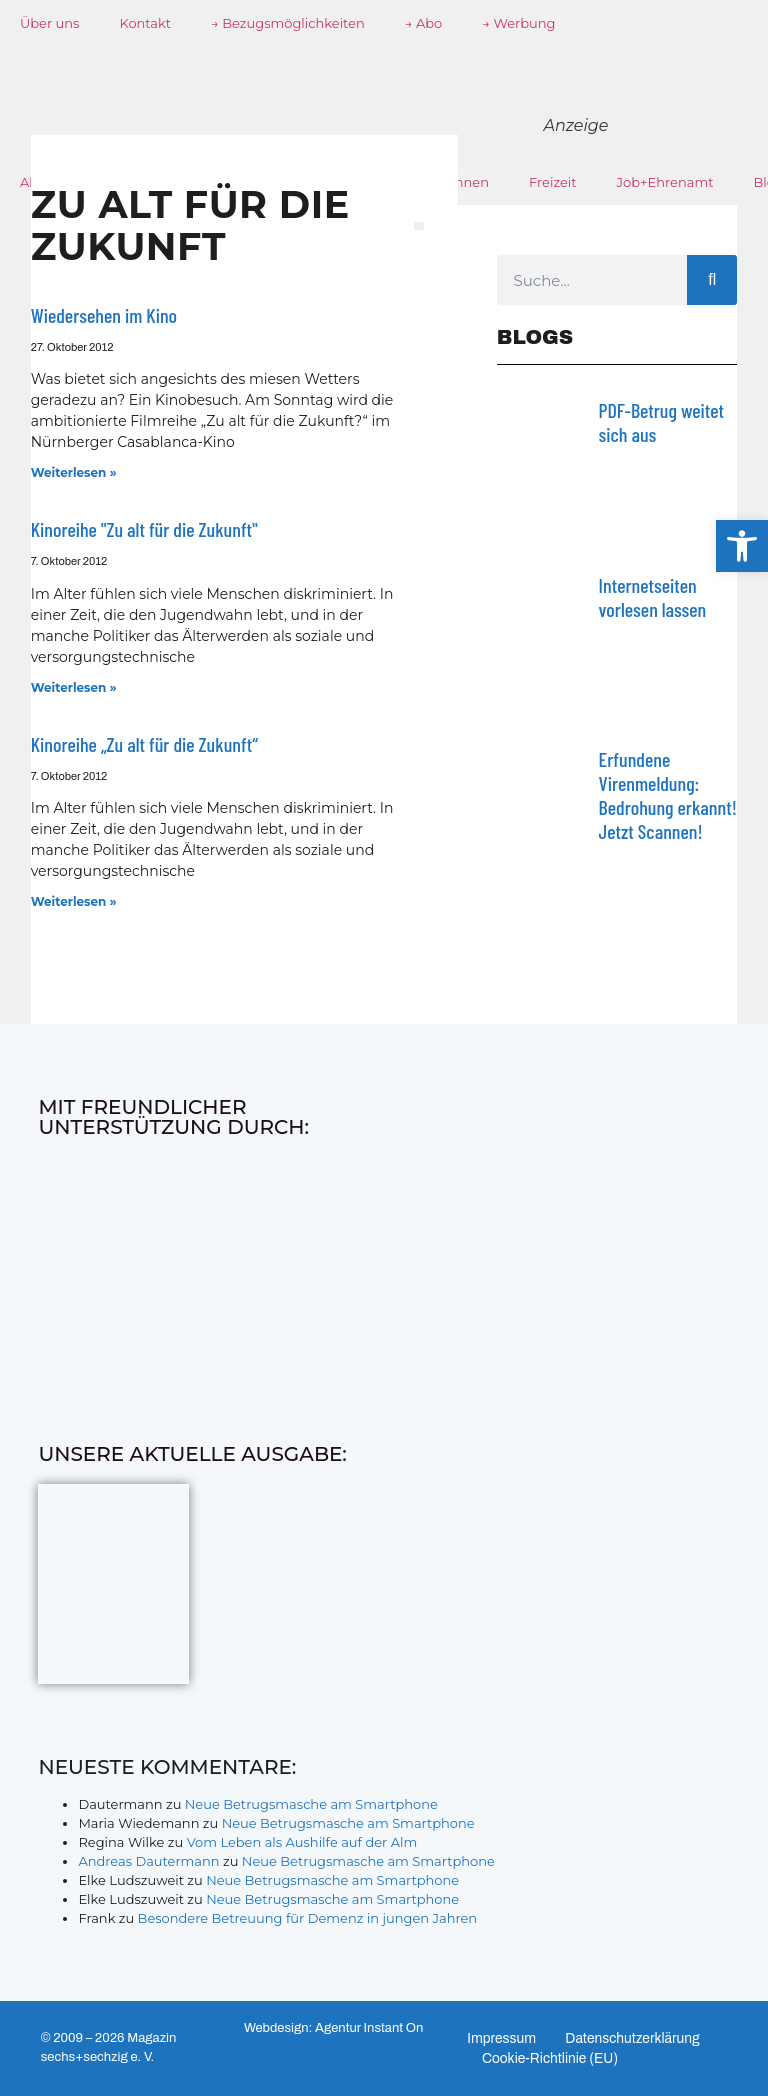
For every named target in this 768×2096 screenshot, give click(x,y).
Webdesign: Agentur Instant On (333, 2028)
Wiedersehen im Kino (104, 315)
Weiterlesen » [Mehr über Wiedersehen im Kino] (74, 472)
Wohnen (461, 182)
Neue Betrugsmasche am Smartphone (311, 1804)
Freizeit (553, 182)
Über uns (49, 23)
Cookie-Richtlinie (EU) (551, 2058)
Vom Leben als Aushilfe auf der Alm (302, 1842)
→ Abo (424, 23)
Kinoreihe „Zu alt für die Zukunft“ (144, 744)
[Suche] (712, 280)
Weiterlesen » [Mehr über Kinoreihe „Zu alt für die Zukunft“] (74, 901)
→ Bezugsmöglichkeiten (288, 23)
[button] (742, 546)
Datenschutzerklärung (635, 2038)
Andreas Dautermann (148, 1861)
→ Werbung (518, 23)
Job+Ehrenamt (665, 182)
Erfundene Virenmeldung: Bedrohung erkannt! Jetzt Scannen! (668, 795)
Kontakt (145, 23)
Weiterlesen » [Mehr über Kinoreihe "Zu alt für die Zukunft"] (74, 687)
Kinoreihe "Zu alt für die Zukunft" (144, 529)
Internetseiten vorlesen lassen (653, 597)
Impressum (502, 2038)
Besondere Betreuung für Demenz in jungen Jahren (308, 1918)
